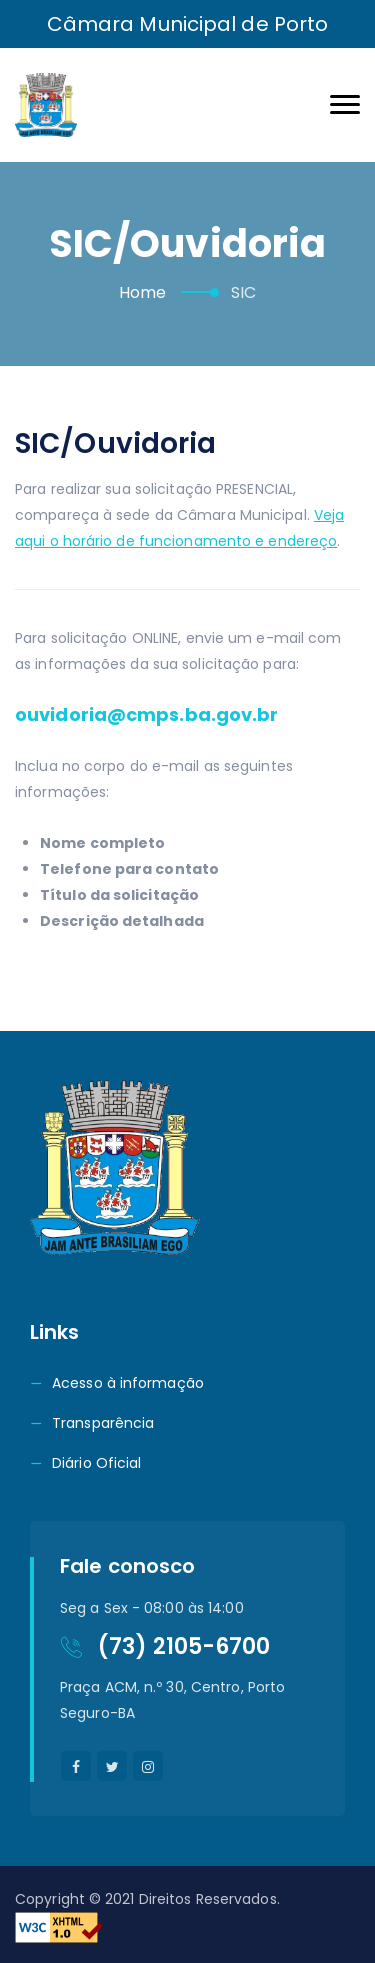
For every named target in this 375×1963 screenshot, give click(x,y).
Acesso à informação (128, 1383)
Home (142, 292)
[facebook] (76, 1766)
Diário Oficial (96, 1463)
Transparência (103, 1423)
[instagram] (148, 1766)
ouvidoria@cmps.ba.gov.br (146, 714)
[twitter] (112, 1766)
